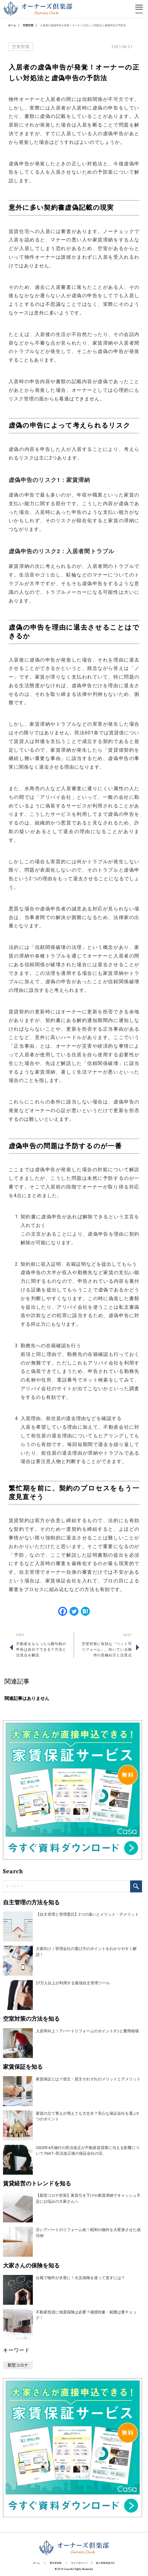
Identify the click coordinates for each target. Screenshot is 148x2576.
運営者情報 (55, 2562)
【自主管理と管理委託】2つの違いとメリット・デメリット (87, 1914)
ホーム (12, 25)
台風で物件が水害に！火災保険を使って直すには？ (80, 2278)
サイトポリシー (79, 2562)
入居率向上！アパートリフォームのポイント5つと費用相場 (87, 2031)
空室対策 (28, 25)
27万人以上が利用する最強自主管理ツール (73, 1983)
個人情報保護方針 (105, 2562)
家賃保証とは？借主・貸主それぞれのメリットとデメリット (88, 2079)
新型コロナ (17, 2365)
